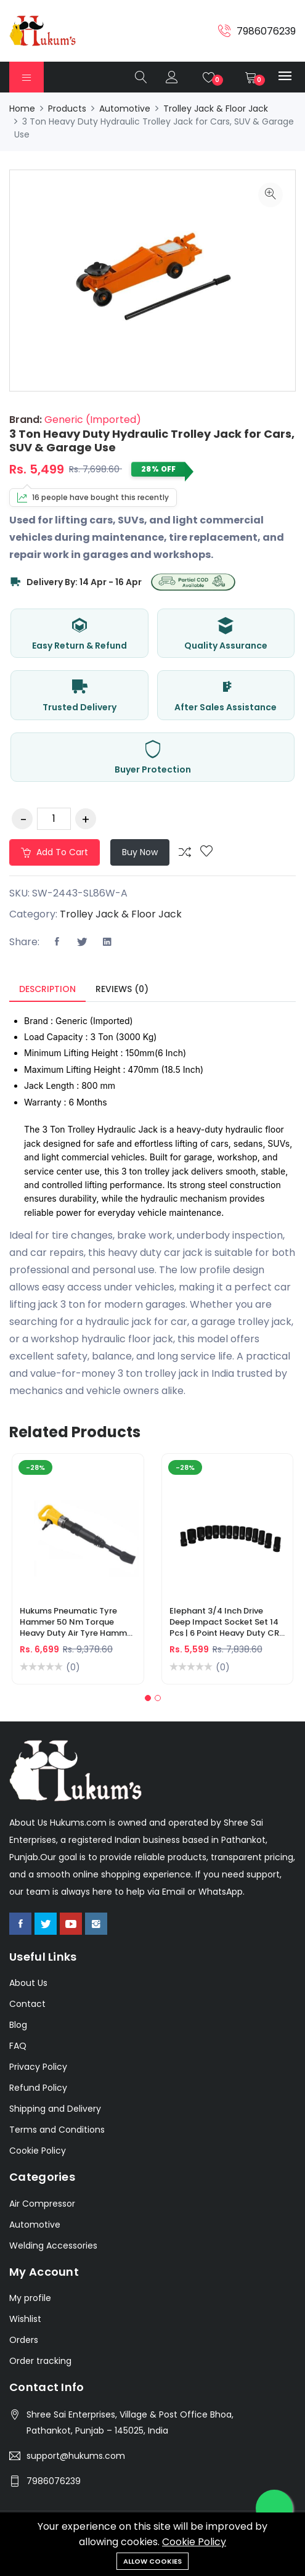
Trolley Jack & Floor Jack (215, 108)
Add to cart (54, 852)
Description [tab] (47, 989)
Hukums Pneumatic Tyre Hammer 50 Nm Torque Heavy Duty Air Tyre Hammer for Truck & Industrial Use (77, 1628)
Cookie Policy (194, 2542)
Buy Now (140, 852)
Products (67, 108)
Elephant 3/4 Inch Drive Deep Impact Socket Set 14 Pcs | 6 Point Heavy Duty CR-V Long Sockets (226, 1628)
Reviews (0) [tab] (122, 989)
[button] (148, 1698)
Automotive (124, 108)
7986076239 (53, 2481)
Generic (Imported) (91, 419)
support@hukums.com (75, 2456)
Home (22, 108)
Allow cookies (152, 2561)
